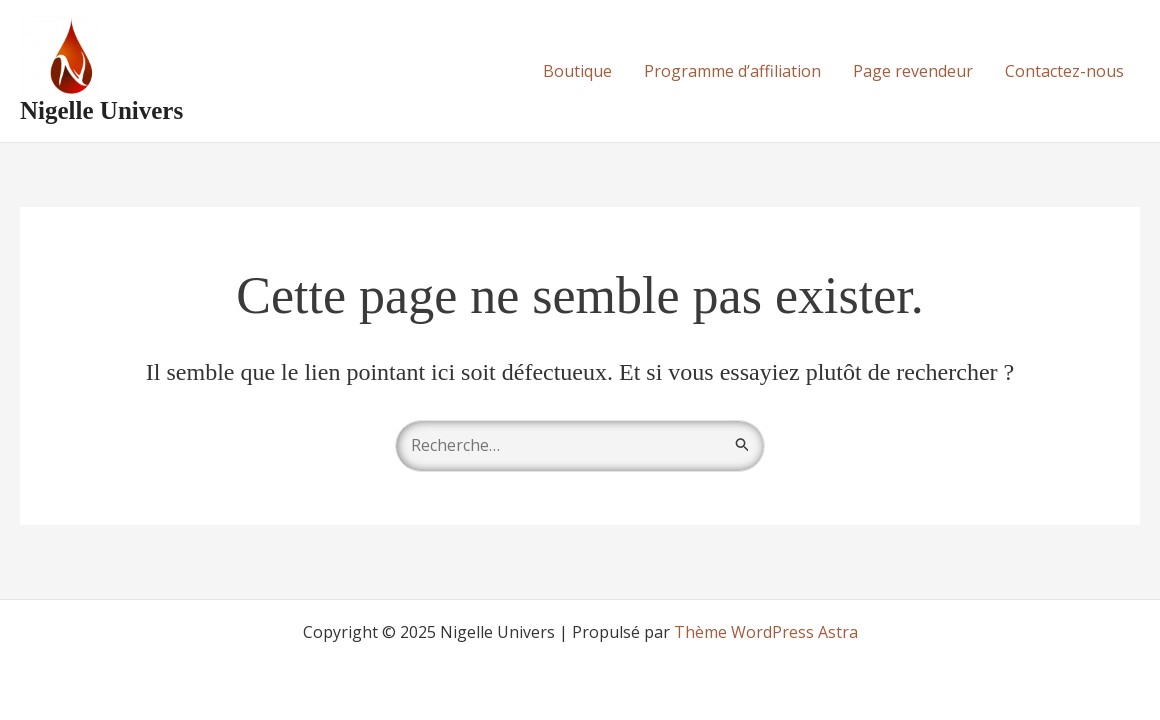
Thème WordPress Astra (766, 632)
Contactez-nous (1064, 71)
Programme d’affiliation (732, 71)
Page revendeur (913, 71)
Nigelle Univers (101, 110)
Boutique (577, 71)
